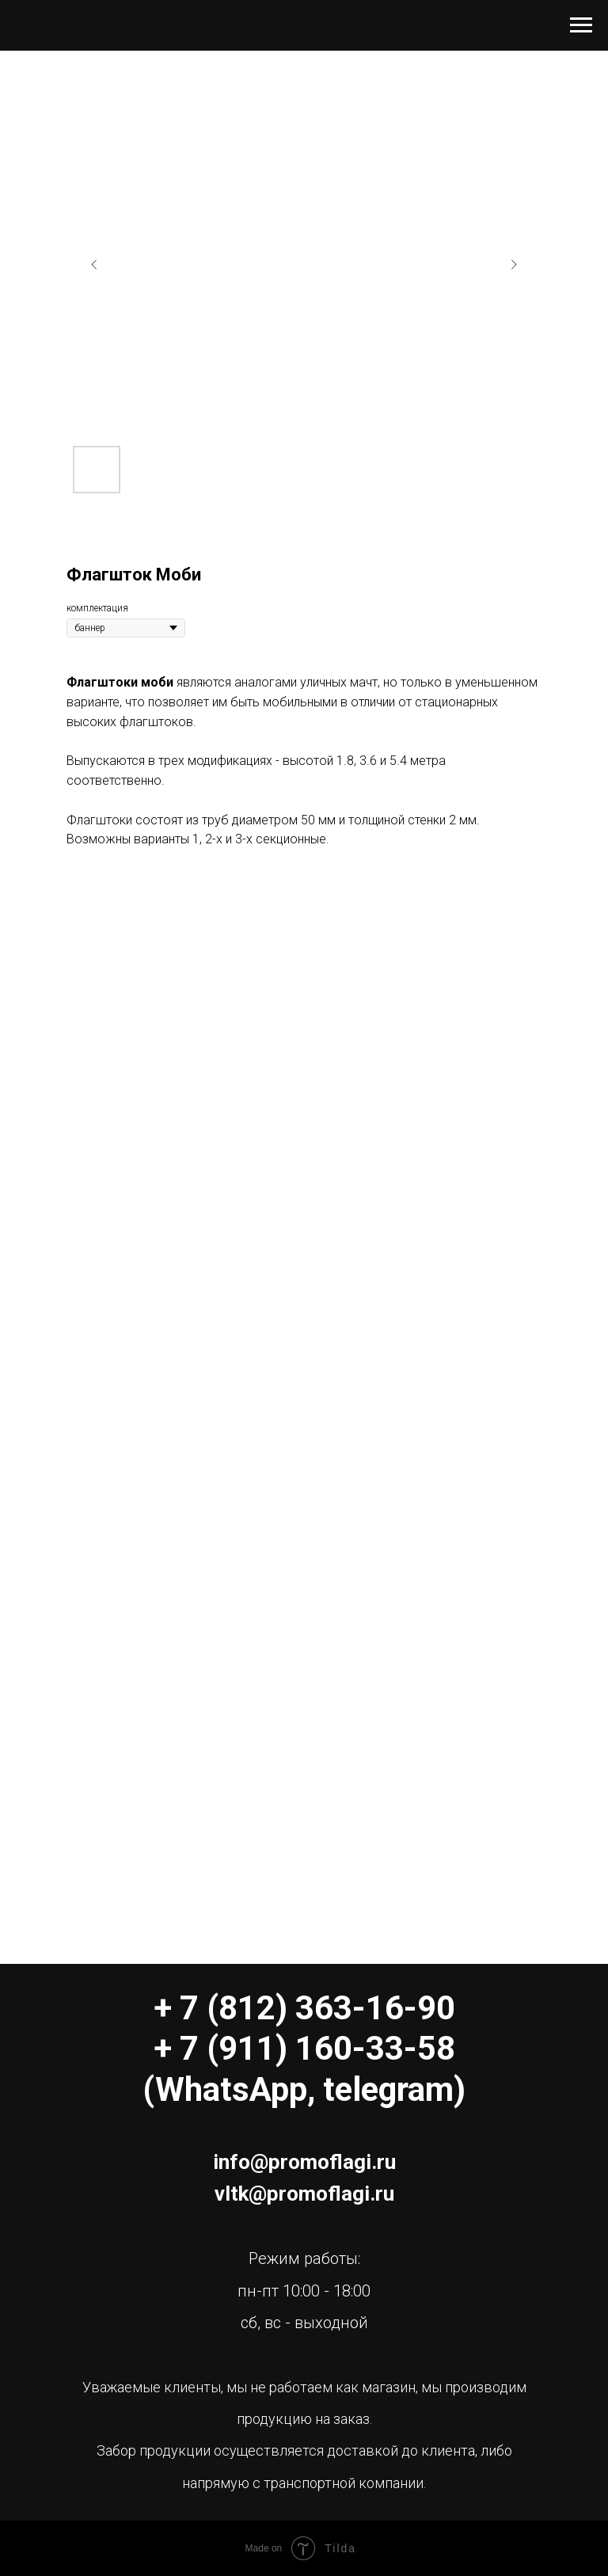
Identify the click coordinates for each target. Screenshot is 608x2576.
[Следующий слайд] (514, 264)
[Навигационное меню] (581, 25)
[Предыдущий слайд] (94, 264)
